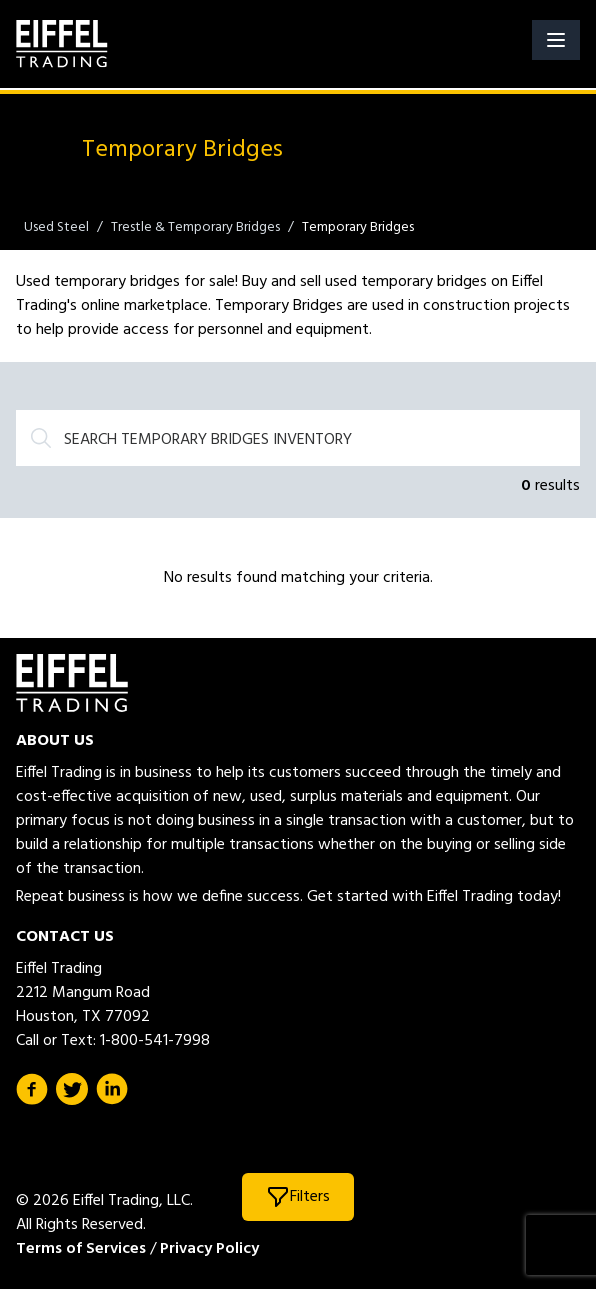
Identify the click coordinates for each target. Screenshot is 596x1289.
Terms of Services (81, 1249)
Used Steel (56, 227)
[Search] (298, 438)
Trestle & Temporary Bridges (195, 227)
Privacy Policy (209, 1249)
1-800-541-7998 (155, 1041)
